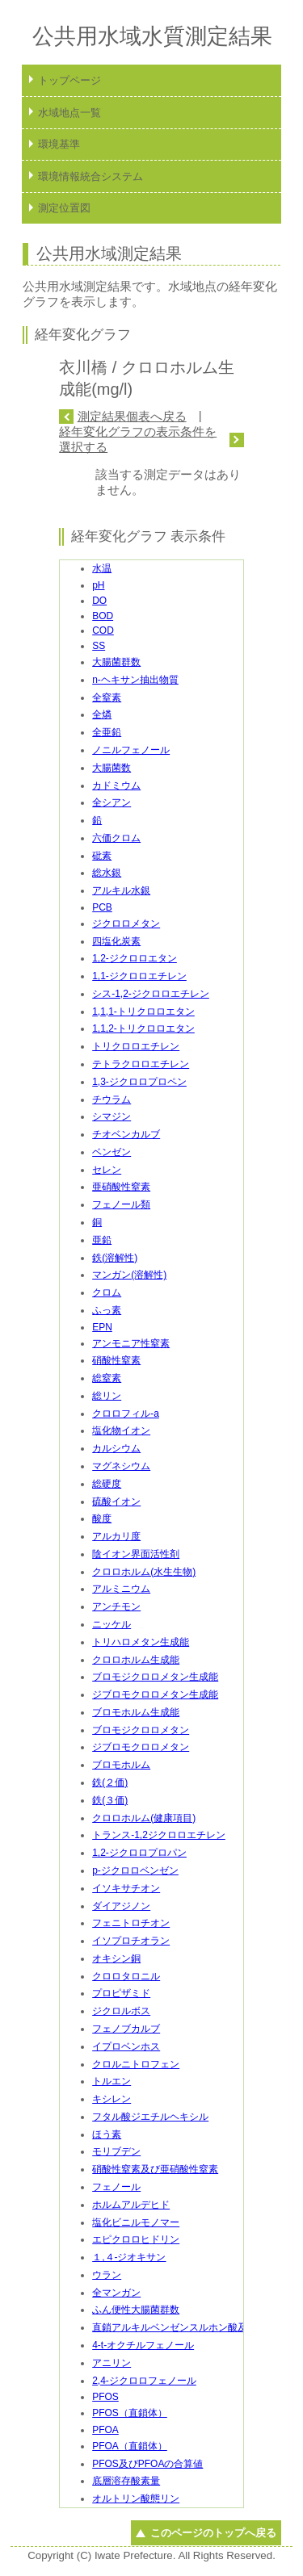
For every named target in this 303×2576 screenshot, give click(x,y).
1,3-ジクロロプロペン (139, 1081)
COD (103, 630)
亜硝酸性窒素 (121, 1186)
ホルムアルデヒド (131, 2204)
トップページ (69, 80)
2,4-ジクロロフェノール (144, 2380)
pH (98, 585)
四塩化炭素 (116, 941)
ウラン (106, 2275)
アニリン (111, 2363)
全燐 (102, 714)
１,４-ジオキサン (129, 2257)
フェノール (116, 2187)
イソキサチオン (126, 1888)
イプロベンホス (126, 2046)
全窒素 (106, 697)
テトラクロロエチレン (140, 1064)
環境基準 (59, 144)
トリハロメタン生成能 (140, 1642)
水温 (102, 568)
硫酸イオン (116, 1501)
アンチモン (116, 1606)
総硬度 (106, 1483)
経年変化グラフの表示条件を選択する (138, 439)
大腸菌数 (111, 767)
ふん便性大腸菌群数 (135, 2309)
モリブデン (116, 2151)
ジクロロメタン (126, 923)
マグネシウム (121, 1466)
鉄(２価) (110, 1782)
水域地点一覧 (69, 113)
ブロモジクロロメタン (140, 1730)
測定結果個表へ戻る (132, 416)
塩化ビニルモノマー (135, 2222)
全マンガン (116, 2292)
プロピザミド (121, 1993)
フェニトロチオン (131, 1923)
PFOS (105, 2396)
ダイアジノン (121, 1906)
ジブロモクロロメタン (140, 1747)
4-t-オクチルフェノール (143, 2345)
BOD (102, 616)
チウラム (111, 1099)
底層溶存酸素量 (126, 2480)
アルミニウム (121, 1588)
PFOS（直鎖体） (129, 2413)
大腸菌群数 (116, 662)
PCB (102, 907)
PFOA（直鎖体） (129, 2446)
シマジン (111, 1116)
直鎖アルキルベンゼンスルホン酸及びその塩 (189, 2327)
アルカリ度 (116, 1536)
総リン (106, 1395)
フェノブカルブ (126, 2028)
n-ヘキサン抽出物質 (135, 679)
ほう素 (106, 2134)
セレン (106, 1169)
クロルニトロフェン (135, 2064)
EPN (102, 1327)
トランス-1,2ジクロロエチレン (158, 1835)
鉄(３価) (110, 1800)
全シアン (111, 802)
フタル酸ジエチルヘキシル (150, 2116)
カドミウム (116, 785)
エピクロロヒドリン (135, 2239)
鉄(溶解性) (114, 1257)
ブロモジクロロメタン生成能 (155, 1676)
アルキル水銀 (121, 890)
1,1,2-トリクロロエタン (143, 1028)
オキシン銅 (116, 1958)
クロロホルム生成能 (135, 1659)
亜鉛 (102, 1240)
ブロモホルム (121, 1764)
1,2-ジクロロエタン (134, 958)
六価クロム (116, 838)
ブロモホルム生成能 (135, 1712)
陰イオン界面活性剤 (135, 1554)
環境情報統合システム (90, 176)
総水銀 (106, 872)
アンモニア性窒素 (131, 1343)
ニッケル (111, 1624)
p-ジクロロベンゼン (135, 1870)
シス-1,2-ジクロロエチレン (150, 993)
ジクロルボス (121, 2011)
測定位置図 (64, 208)
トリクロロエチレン (135, 1046)
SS (98, 645)
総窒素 (106, 1378)
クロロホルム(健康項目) (144, 1818)
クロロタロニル (126, 1976)
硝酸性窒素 (116, 1360)
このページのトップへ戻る (213, 2533)
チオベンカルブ (126, 1134)
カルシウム (116, 1448)
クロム (106, 1292)
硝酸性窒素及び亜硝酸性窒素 (155, 2169)
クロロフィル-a (125, 1413)
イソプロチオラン (131, 1940)
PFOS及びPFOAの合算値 (147, 2463)
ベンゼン (111, 1152)
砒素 (102, 855)
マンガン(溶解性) (129, 1274)
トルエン (111, 2081)
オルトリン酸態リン (135, 2498)
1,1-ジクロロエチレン (139, 976)
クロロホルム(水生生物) (144, 1571)
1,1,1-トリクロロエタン (143, 1011)
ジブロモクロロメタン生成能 (155, 1694)
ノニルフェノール (131, 750)
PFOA (105, 2430)
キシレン (111, 2099)
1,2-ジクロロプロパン (139, 1852)
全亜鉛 (106, 732)
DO (99, 600)
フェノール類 (121, 1204)
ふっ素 (106, 1310)
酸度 (102, 1518)
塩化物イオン (121, 1430)
